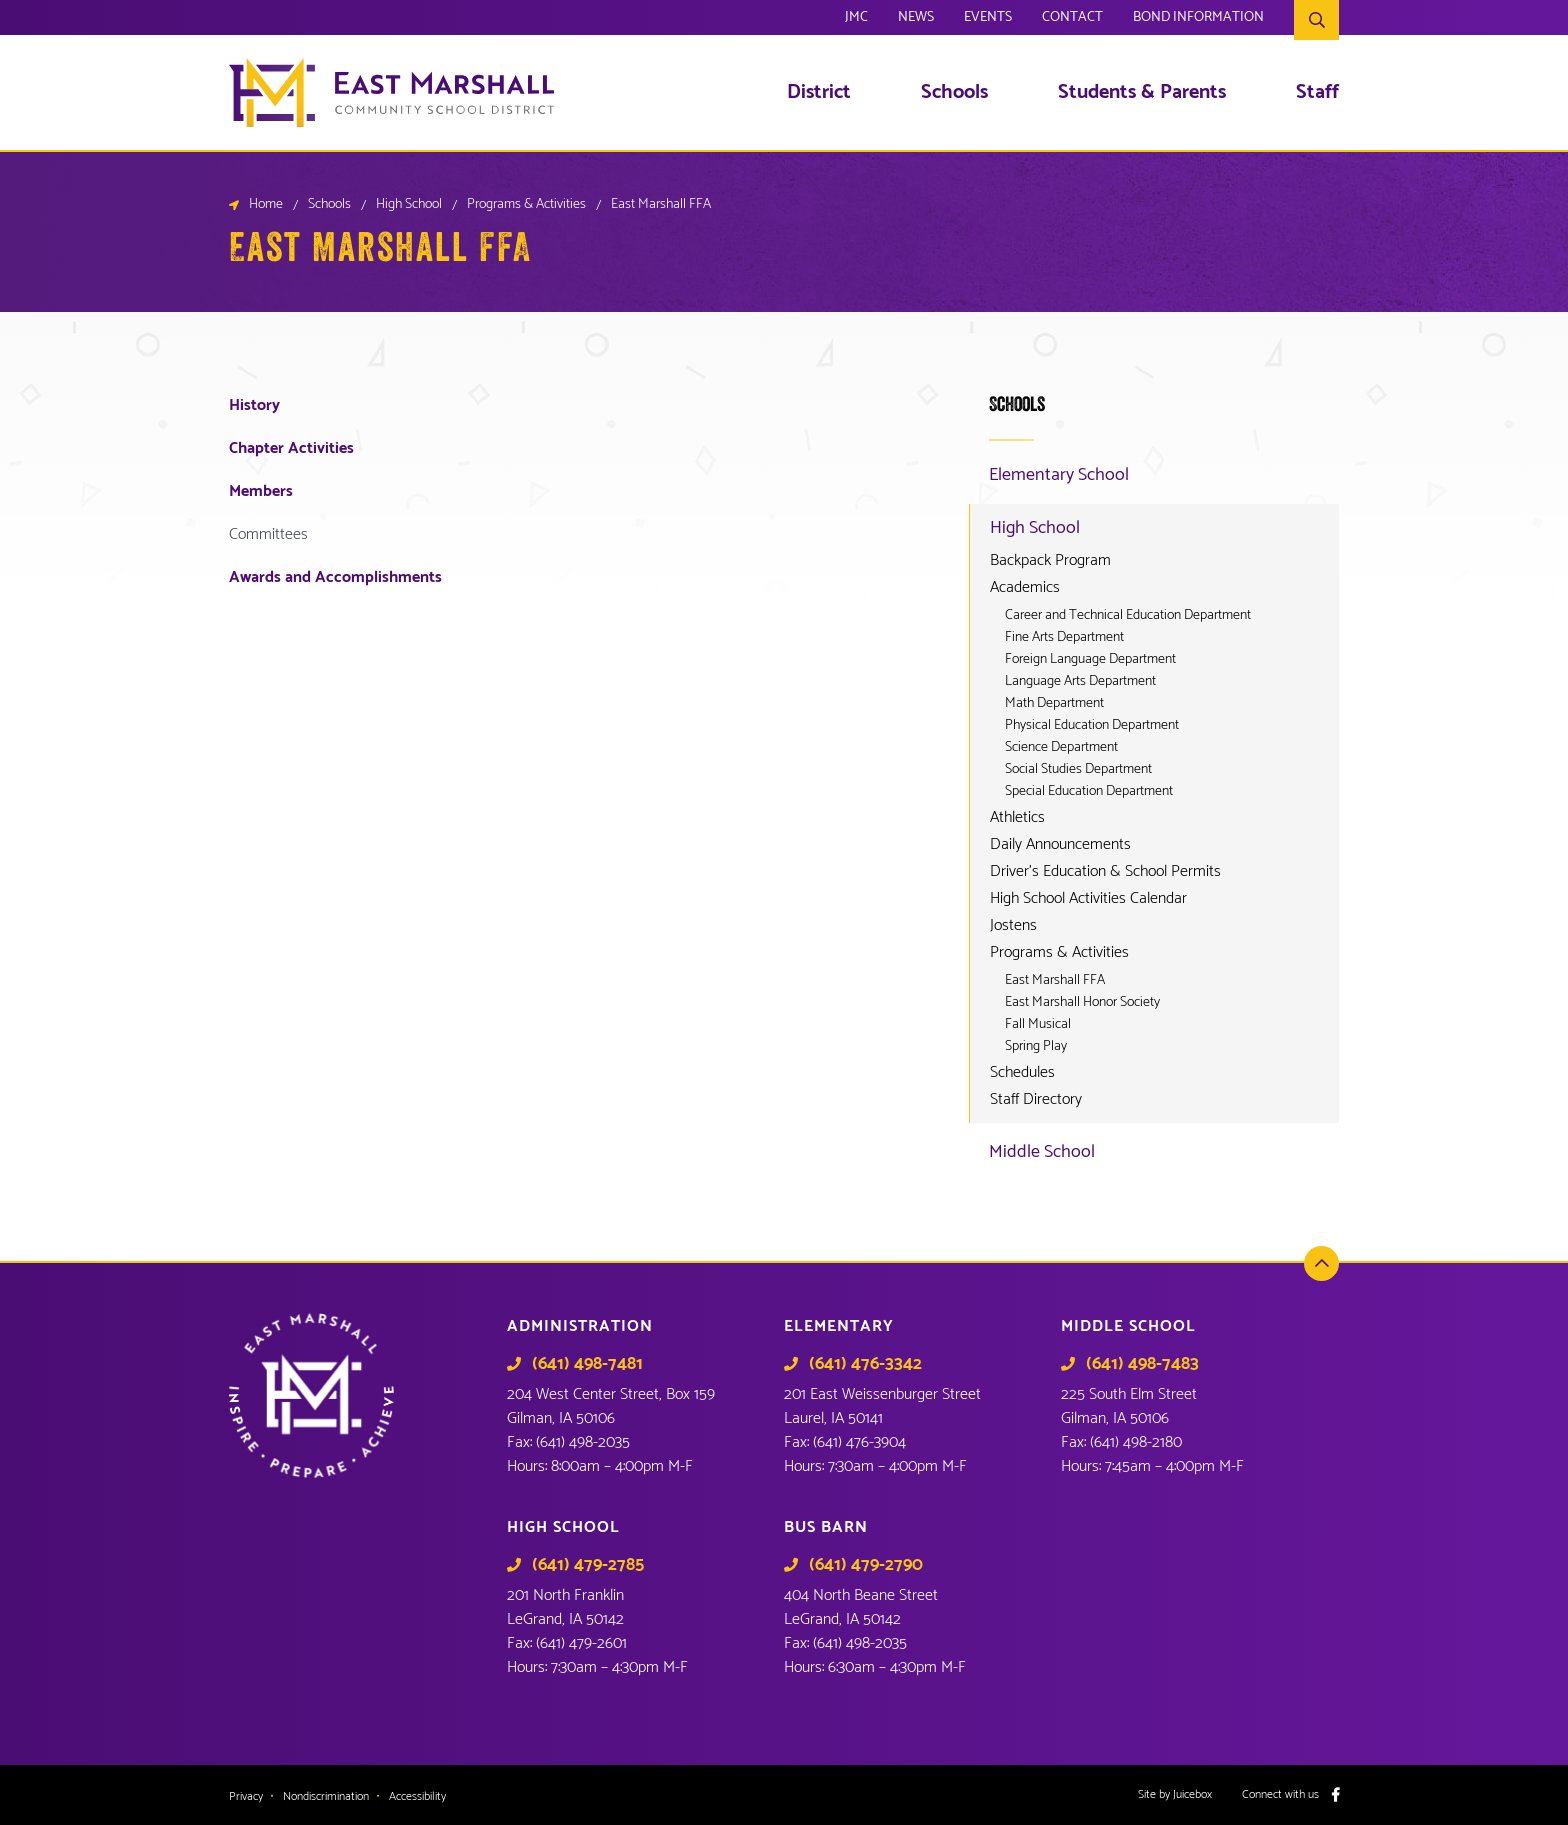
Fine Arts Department (1064, 638)
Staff (1317, 93)
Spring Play (1036, 1047)
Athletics (1017, 818)
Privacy (246, 1797)
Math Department (1054, 704)
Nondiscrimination (326, 1797)
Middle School (1042, 1152)
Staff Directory (1036, 1100)
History (254, 405)
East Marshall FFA (1055, 981)
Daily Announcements (1060, 845)
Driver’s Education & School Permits (1105, 872)
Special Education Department (1089, 792)
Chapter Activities (291, 448)
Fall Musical (1038, 1025)
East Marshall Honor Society (1082, 1003)
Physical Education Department (1092, 726)
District (819, 93)
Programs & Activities (526, 205)
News (916, 20)
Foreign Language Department (1090, 660)
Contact (1072, 20)
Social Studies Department (1078, 770)
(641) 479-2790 (866, 1565)
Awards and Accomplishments (335, 577)
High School (409, 205)
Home (266, 205)
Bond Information (1198, 20)
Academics (1025, 588)
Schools (954, 93)
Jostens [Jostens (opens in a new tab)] (1013, 926)
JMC (856, 20)
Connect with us (1280, 1795)
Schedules (1022, 1073)
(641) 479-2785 (588, 1565)
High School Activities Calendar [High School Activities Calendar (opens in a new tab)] (1088, 899)
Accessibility (417, 1797)
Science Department (1061, 748)
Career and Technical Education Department (1128, 616)
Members (261, 491)
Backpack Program (1050, 561)
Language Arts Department (1080, 682)
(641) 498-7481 (587, 1364)
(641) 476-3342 (865, 1364)
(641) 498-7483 (1142, 1364)
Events (988, 20)
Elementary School (1059, 475)
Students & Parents (1142, 93)
